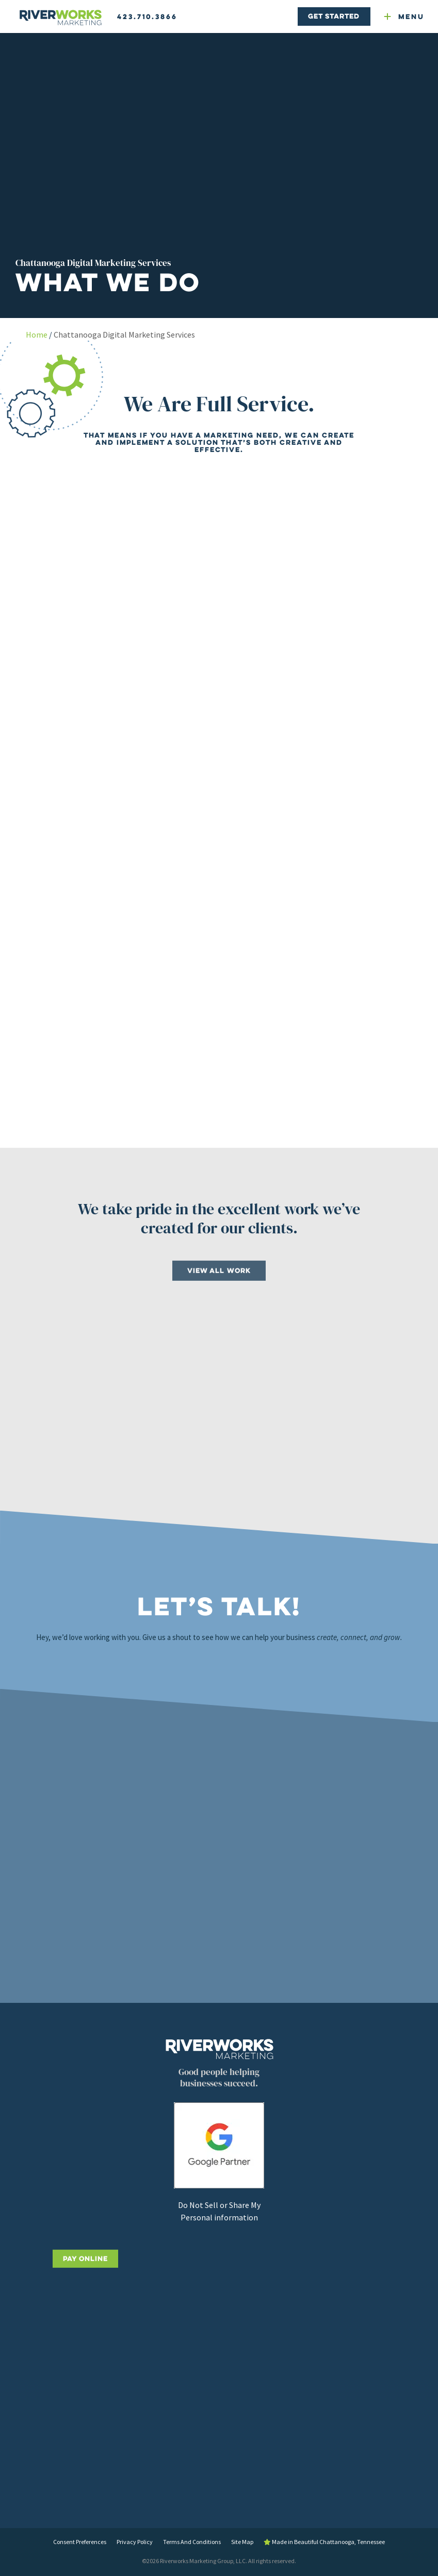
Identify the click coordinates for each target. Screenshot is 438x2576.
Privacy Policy (135, 2542)
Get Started (334, 16)
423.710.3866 (147, 16)
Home (36, 334)
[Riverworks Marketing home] (60, 18)
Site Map (242, 2542)
